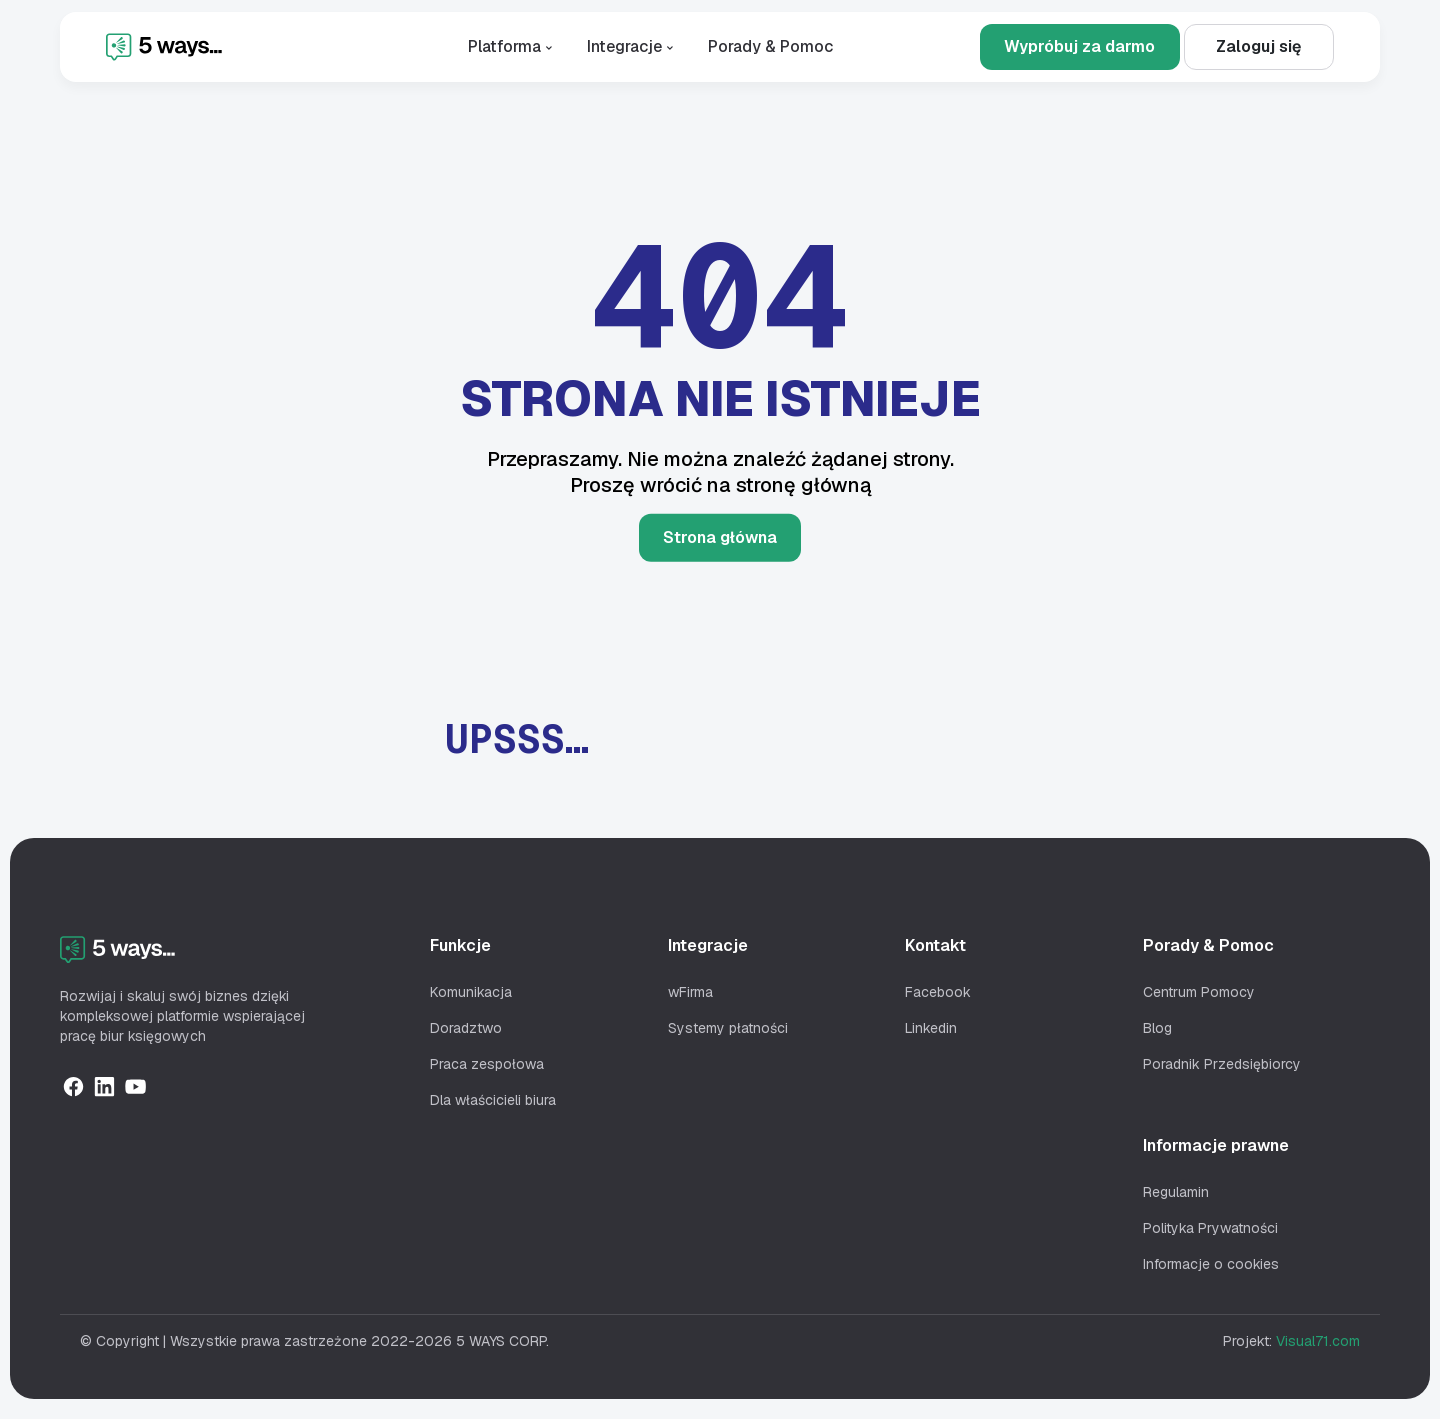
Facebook (938, 992)
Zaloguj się (1258, 46)
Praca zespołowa (487, 1064)
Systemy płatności (728, 1028)
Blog (1157, 1028)
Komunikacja (471, 992)
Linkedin (931, 1028)
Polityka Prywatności (1210, 1228)
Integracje (632, 46)
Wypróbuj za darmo (1079, 46)
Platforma (512, 46)
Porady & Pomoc (770, 46)
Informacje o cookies (1211, 1264)
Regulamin (1176, 1192)
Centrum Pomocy (1199, 992)
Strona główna (720, 537)
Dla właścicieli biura (493, 1100)
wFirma (690, 992)
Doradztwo (466, 1028)
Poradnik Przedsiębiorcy (1222, 1064)
